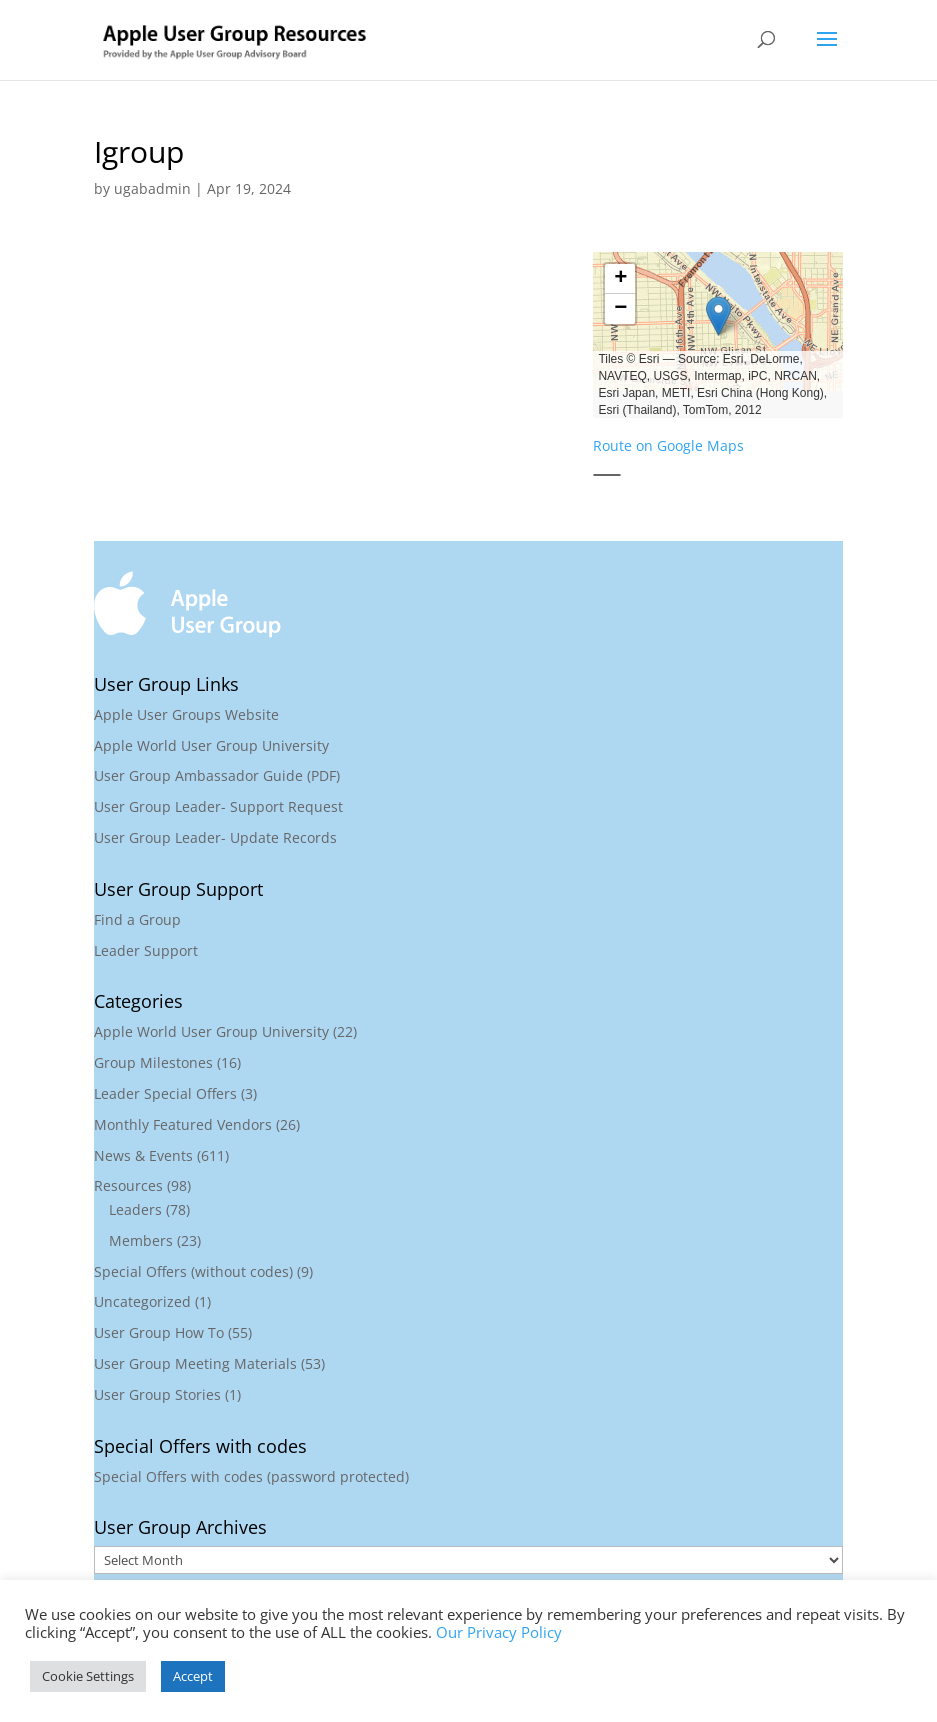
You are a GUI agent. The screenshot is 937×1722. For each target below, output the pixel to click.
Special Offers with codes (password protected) (251, 1476)
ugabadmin (152, 188)
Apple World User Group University (211, 745)
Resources (128, 1185)
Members (141, 1240)
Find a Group (137, 919)
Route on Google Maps (668, 445)
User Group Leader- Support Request (218, 806)
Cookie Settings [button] (88, 1676)
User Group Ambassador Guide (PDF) (217, 775)
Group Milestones (153, 1062)
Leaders (135, 1209)
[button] (718, 316)
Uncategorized (142, 1301)
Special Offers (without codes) (193, 1271)
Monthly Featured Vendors (183, 1124)
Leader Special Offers (165, 1093)
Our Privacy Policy (499, 1632)
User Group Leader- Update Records (215, 837)
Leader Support (146, 950)
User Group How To (159, 1332)
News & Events (143, 1155)
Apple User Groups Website (186, 714)
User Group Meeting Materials (195, 1363)
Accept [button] (193, 1676)
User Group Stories (157, 1394)
